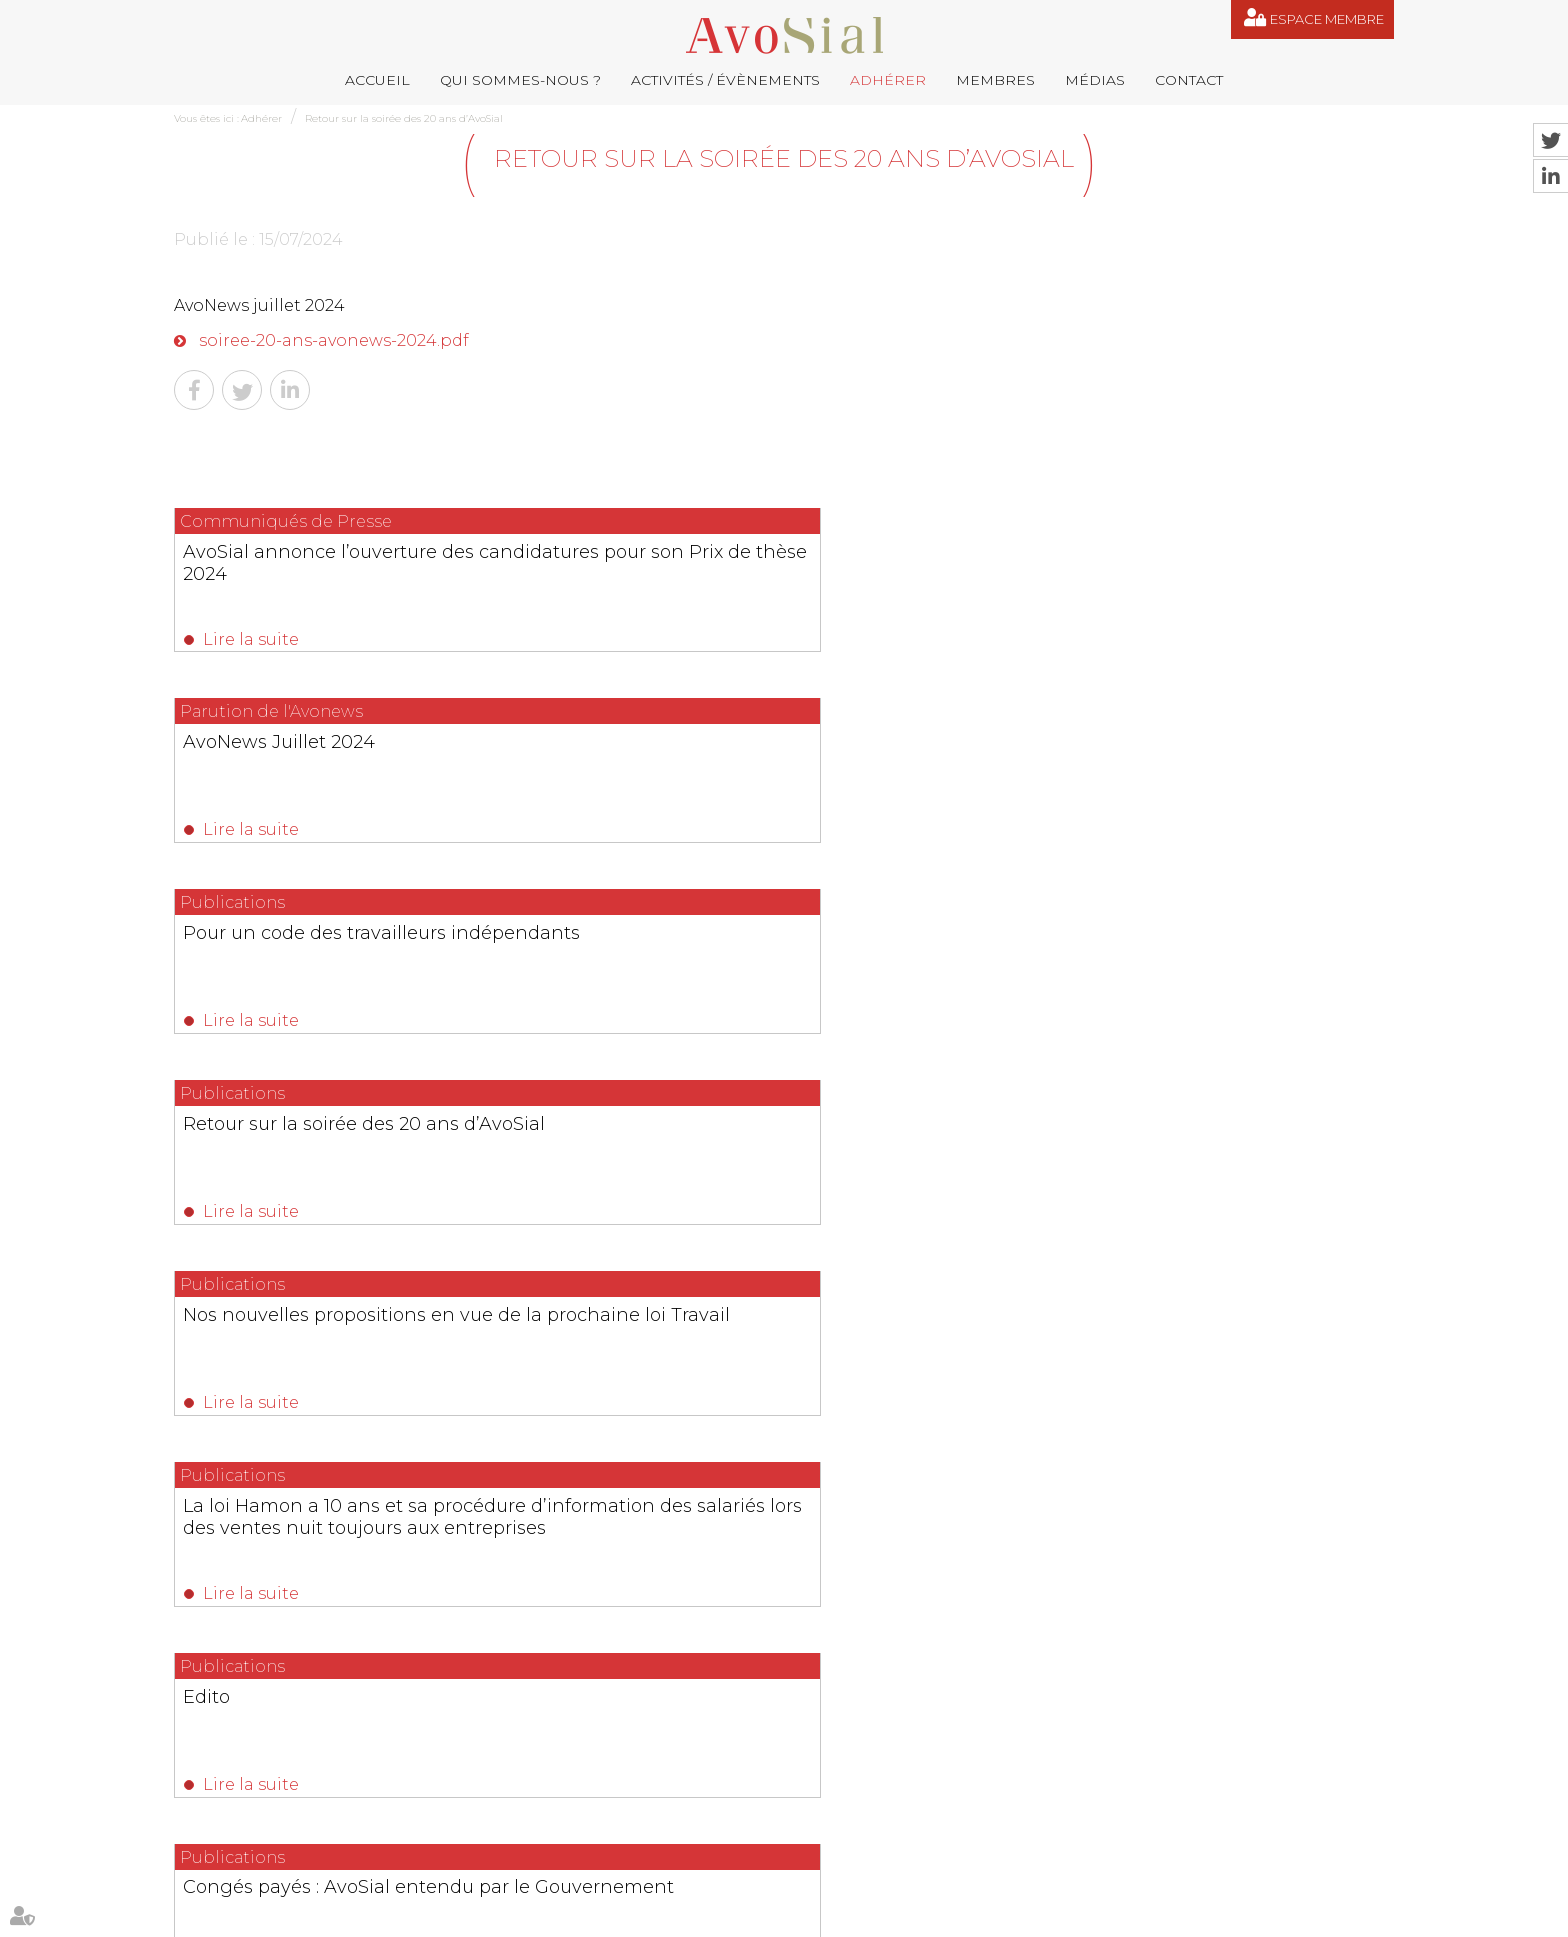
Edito (208, 958)
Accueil (377, 80)
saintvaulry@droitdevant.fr (984, 1792)
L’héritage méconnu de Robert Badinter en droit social (1184, 969)
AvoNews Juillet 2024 (711, 551)
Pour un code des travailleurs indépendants (1176, 562)
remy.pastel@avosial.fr (874, 1692)
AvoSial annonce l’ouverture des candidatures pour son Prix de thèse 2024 (349, 573)
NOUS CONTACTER (286, 1850)
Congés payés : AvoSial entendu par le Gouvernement (778, 969)
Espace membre (1327, 19)
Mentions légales (870, 1915)
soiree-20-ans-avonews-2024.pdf (334, 340)
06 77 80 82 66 (265, 1721)
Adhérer (888, 80)
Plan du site (775, 1915)
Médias (1095, 80)
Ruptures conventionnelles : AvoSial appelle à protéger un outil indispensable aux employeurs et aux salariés (773, 1350)
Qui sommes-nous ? (520, 80)
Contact (1189, 80)
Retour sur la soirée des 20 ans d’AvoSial (404, 118)
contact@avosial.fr (1069, 1692)
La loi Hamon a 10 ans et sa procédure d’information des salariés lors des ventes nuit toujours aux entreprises (1211, 787)
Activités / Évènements (725, 80)
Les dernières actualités (784, 1273)
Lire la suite (252, 639)
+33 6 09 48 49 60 (1199, 1792)
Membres (995, 80)
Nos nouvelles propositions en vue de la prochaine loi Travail (770, 765)
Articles (1059, 1915)
